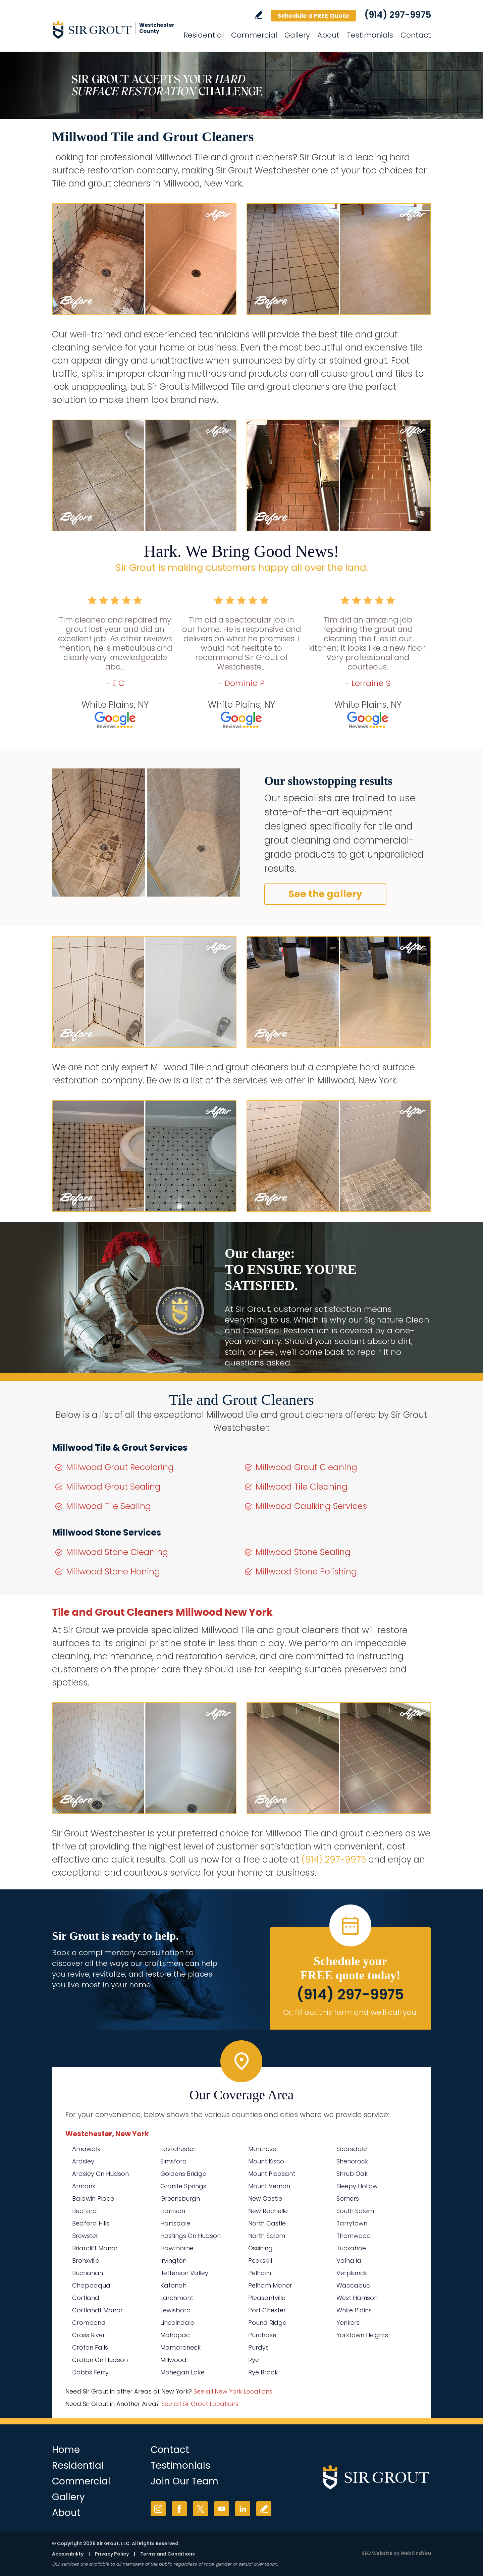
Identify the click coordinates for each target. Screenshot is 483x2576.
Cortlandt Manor (97, 2310)
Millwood (173, 2360)
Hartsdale (175, 2223)
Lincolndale (177, 2322)
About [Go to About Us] (328, 35)
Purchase (262, 2335)
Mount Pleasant (271, 2173)
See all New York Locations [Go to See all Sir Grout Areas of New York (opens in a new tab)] (233, 2391)
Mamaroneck (180, 2347)
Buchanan (87, 2273)
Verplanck (351, 2273)
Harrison (172, 2211)
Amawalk (86, 2149)
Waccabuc (353, 2285)
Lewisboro (175, 2310)
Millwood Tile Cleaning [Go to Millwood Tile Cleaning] (301, 1487)
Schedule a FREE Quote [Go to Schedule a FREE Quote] (313, 15)
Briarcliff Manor (95, 2248)
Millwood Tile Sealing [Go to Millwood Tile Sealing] (108, 1506)
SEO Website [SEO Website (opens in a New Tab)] (377, 2553)
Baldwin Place (93, 2198)
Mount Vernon (269, 2186)
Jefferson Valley (184, 2273)
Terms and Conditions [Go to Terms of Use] (167, 2554)
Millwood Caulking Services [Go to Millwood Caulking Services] (311, 1506)
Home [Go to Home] (66, 2449)
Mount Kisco (266, 2161)
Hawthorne (177, 2248)
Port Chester (267, 2310)
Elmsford (173, 2161)
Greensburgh (180, 2198)
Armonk (83, 2186)
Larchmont (176, 2298)
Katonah (173, 2285)
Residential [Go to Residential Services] (203, 35)
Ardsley (83, 2161)
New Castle (265, 2198)
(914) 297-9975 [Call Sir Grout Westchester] (397, 15)
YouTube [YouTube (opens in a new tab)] (221, 2508)
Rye (253, 2360)
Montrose (262, 2149)
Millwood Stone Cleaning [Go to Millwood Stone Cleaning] (117, 1552)
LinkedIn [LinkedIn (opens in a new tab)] (242, 2508)
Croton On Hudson (100, 2360)
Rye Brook (263, 2372)
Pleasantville (266, 2298)
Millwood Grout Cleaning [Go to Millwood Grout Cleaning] (306, 1467)
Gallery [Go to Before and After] (297, 35)
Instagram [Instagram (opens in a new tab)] (158, 2508)
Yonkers (348, 2322)
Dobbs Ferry (90, 2372)
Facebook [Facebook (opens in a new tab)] (179, 2508)
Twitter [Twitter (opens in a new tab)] (200, 2508)
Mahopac (175, 2335)
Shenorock (352, 2161)
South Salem (355, 2211)
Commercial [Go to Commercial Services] (254, 35)
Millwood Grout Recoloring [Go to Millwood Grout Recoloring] (120, 1467)
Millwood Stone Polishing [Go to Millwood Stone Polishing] (306, 1571)
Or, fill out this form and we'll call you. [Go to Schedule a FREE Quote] (350, 2012)
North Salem (266, 2236)
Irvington (173, 2260)
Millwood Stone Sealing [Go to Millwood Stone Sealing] (303, 1552)
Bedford (84, 2211)
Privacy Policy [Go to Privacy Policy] (112, 2554)
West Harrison (357, 2298)
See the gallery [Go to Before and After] (325, 894)
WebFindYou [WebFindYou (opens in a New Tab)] (415, 2553)
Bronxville (85, 2260)
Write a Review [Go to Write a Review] (258, 15)
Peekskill (260, 2260)
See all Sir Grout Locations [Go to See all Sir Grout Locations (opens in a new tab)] (199, 2404)
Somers (347, 2198)
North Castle (267, 2223)
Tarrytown (351, 2223)
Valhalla (348, 2260)
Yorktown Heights (362, 2335)
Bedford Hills (90, 2223)
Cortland (85, 2298)
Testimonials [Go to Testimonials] (370, 35)
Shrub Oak (352, 2173)
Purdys (258, 2347)
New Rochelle (268, 2211)
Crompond (89, 2322)
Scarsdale (351, 2149)
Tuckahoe (351, 2248)
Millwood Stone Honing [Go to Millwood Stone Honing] (113, 1571)
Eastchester (178, 2149)
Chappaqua (91, 2285)
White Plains (354, 2310)
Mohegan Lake (182, 2372)
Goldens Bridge (183, 2173)
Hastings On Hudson (190, 2236)
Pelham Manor (270, 2285)
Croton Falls (90, 2347)
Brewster (85, 2236)
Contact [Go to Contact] (415, 35)
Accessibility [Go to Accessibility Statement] (68, 2554)
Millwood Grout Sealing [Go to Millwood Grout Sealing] (113, 1487)
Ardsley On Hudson (100, 2173)
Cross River (88, 2335)
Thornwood (353, 2236)
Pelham (259, 2273)
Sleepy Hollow (357, 2186)
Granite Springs (183, 2186)
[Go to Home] (112, 29)
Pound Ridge (267, 2322)
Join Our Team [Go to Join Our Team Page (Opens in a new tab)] (184, 2481)
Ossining (260, 2248)
